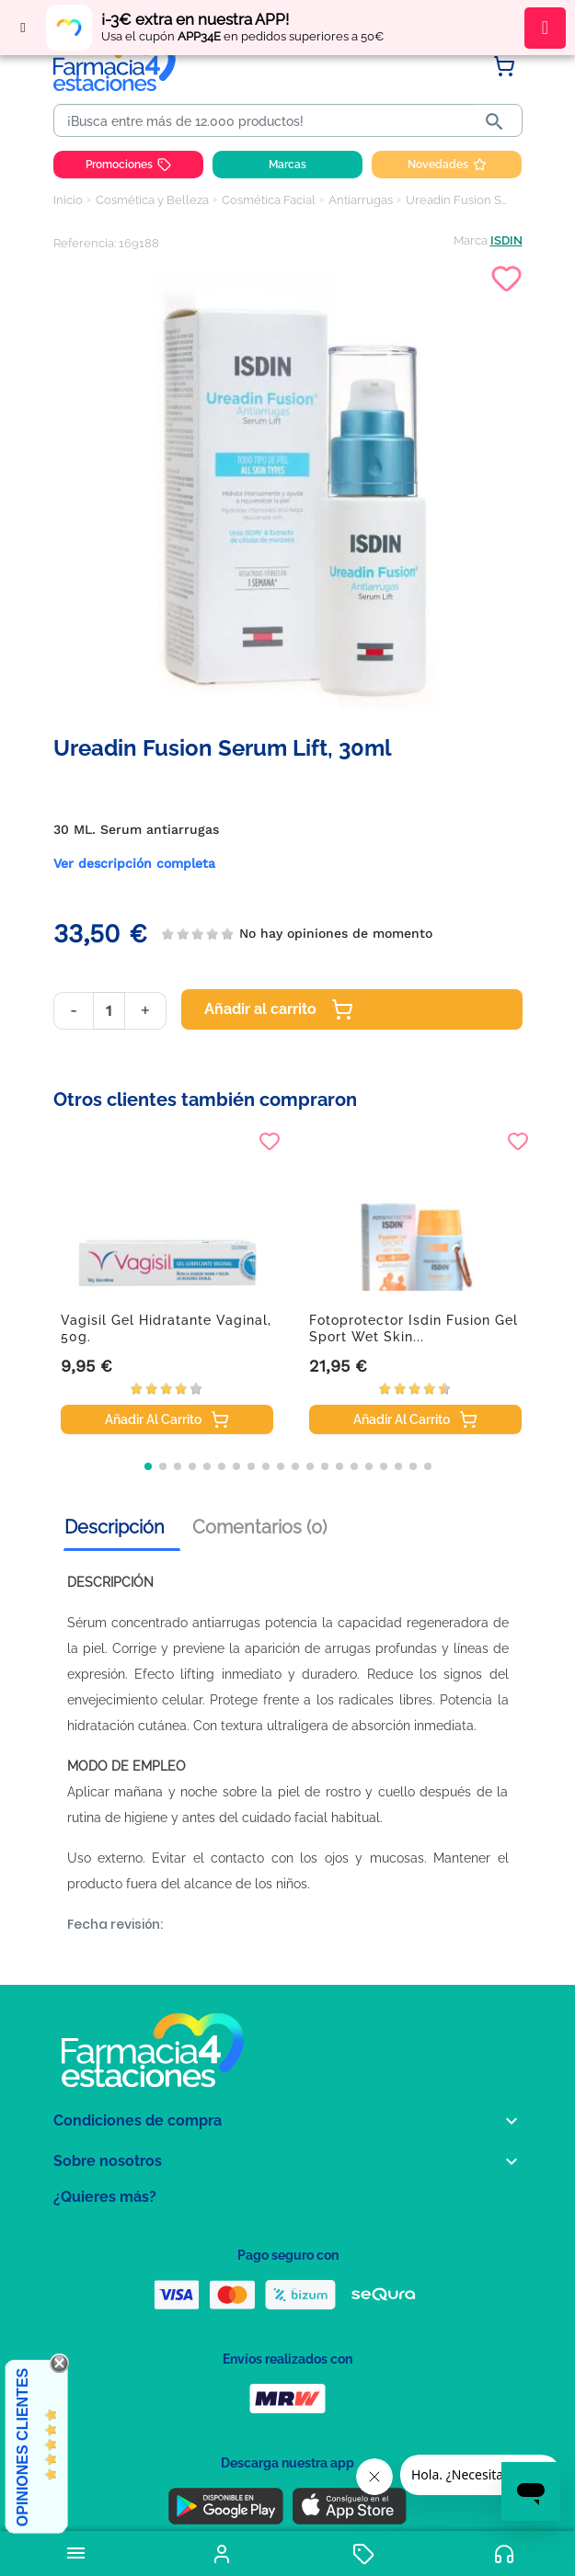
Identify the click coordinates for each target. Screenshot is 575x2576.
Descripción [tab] (114, 1527)
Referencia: (84, 243)
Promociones (128, 165)
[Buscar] (267, 121)
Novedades (447, 165)
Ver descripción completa (134, 863)
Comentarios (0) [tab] (259, 1527)
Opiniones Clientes (22, 2447)
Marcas (287, 164)
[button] (148, 1466)
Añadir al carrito (278, 1009)
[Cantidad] (109, 1011)
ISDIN (506, 240)
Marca (471, 240)
